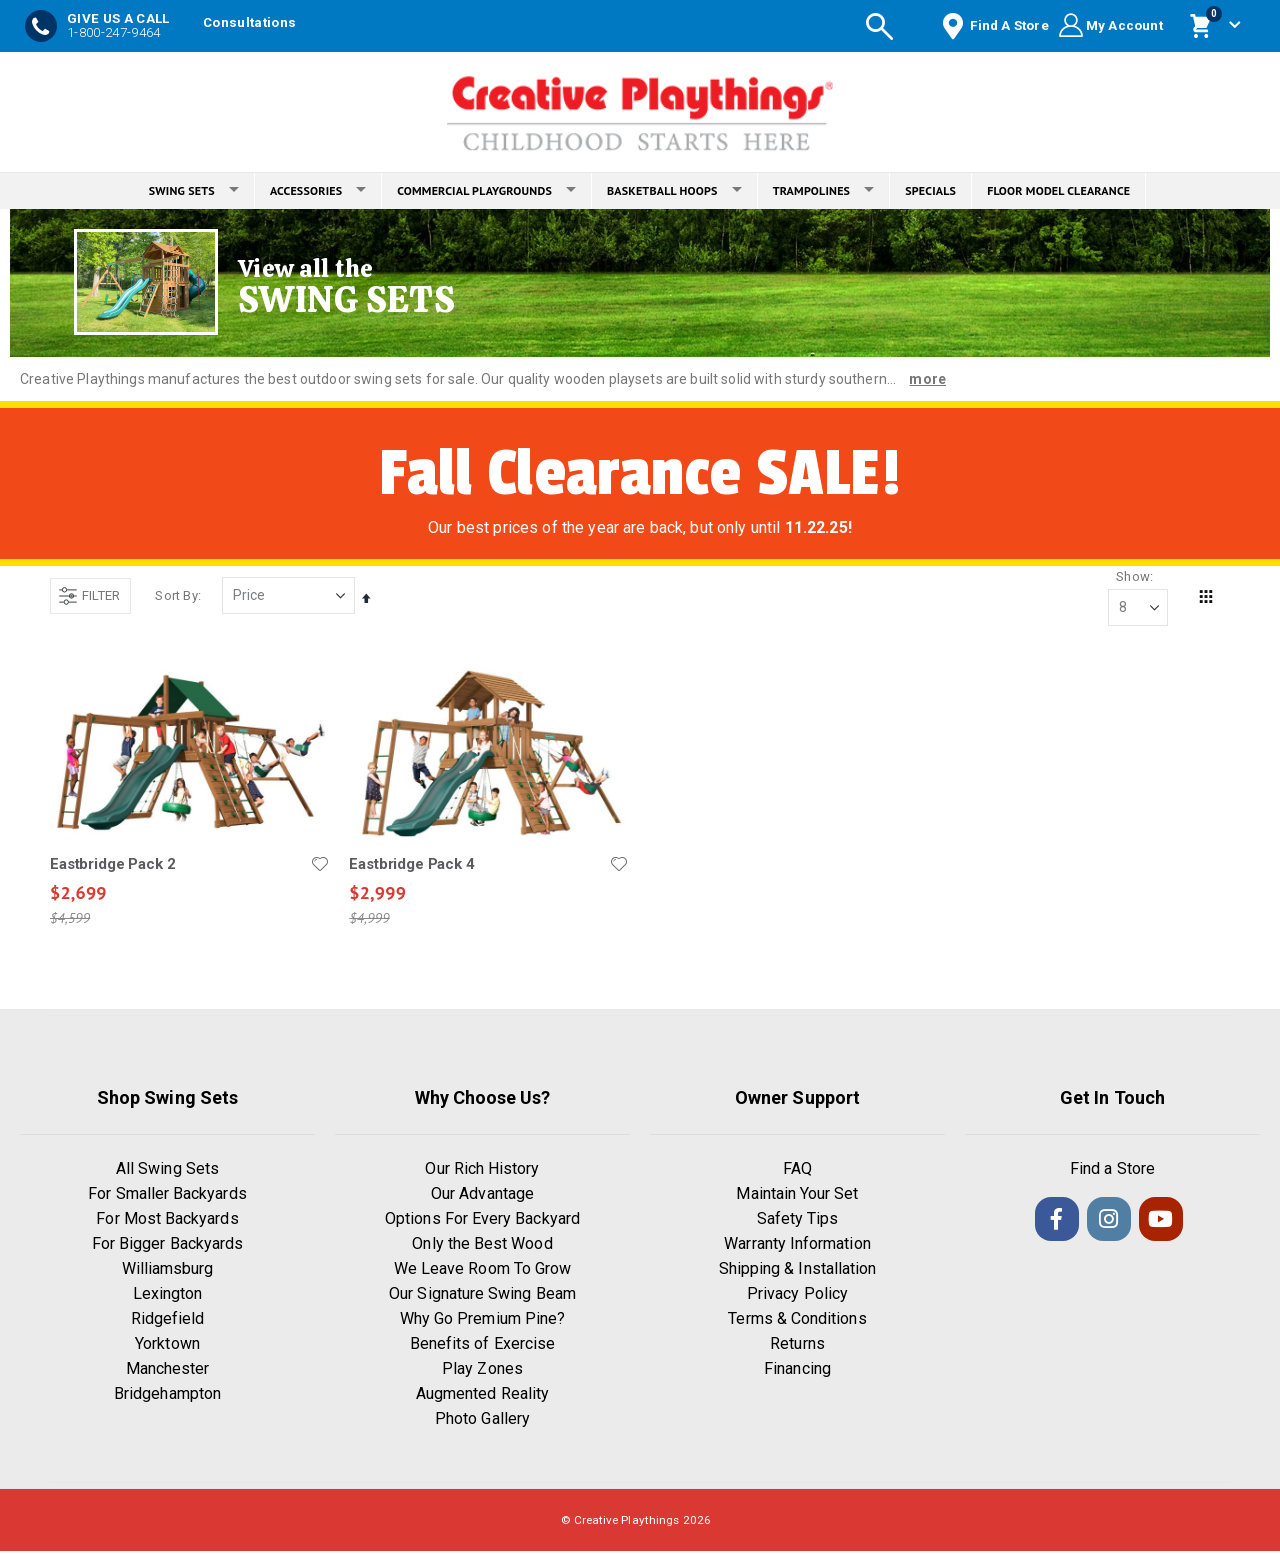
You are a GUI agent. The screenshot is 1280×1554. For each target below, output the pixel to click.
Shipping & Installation (798, 1271)
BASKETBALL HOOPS (674, 190)
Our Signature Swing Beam (482, 1296)
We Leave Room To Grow (482, 1271)
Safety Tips (798, 1221)
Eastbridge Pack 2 (112, 866)
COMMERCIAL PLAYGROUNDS (486, 190)
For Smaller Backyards (167, 1196)
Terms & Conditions (797, 1321)
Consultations (249, 22)
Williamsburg (168, 1271)
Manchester (168, 1371)
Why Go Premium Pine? (482, 1321)
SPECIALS (930, 190)
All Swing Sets (167, 1171)
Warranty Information (797, 1246)
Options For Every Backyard (482, 1221)
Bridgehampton (167, 1396)
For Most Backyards (167, 1221)
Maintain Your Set (797, 1196)
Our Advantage (482, 1196)
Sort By (176, 596)
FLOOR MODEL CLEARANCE (1058, 190)
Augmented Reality (482, 1396)
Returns (797, 1346)
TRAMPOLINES (824, 190)
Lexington (168, 1296)
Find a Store (1112, 1171)
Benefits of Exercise (482, 1346)
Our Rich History (482, 1171)
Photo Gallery (482, 1421)
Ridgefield (168, 1321)
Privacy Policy (797, 1296)
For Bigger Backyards (167, 1246)
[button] (319, 866)
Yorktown (167, 1346)
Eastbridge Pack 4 (411, 866)
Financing (797, 1371)
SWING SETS (194, 190)
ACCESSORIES (318, 190)
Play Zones (482, 1371)
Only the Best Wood (482, 1246)
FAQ (797, 1171)
